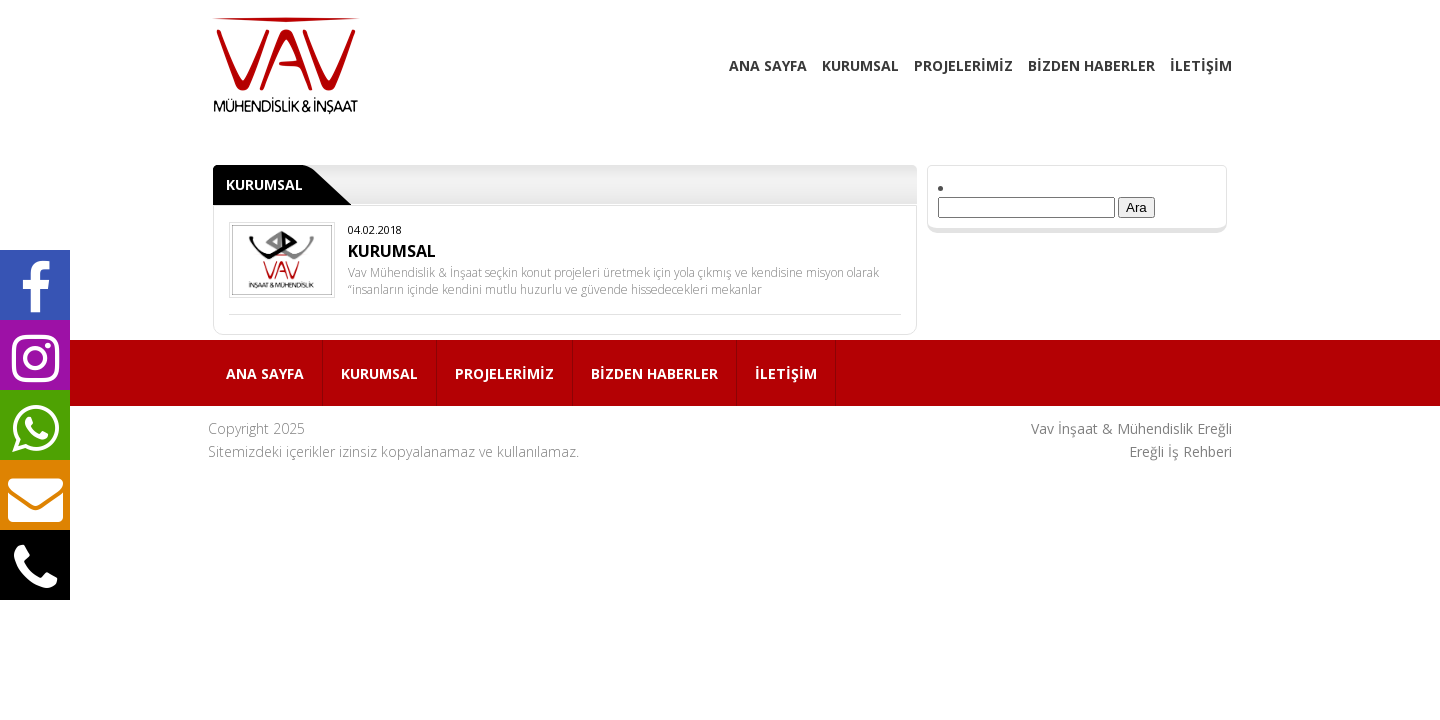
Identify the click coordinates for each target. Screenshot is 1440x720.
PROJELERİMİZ (963, 65)
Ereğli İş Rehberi (1180, 451)
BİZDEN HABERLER (1091, 65)
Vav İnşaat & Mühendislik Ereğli (1131, 428)
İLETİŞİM (1201, 65)
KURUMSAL (860, 65)
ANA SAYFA (768, 65)
